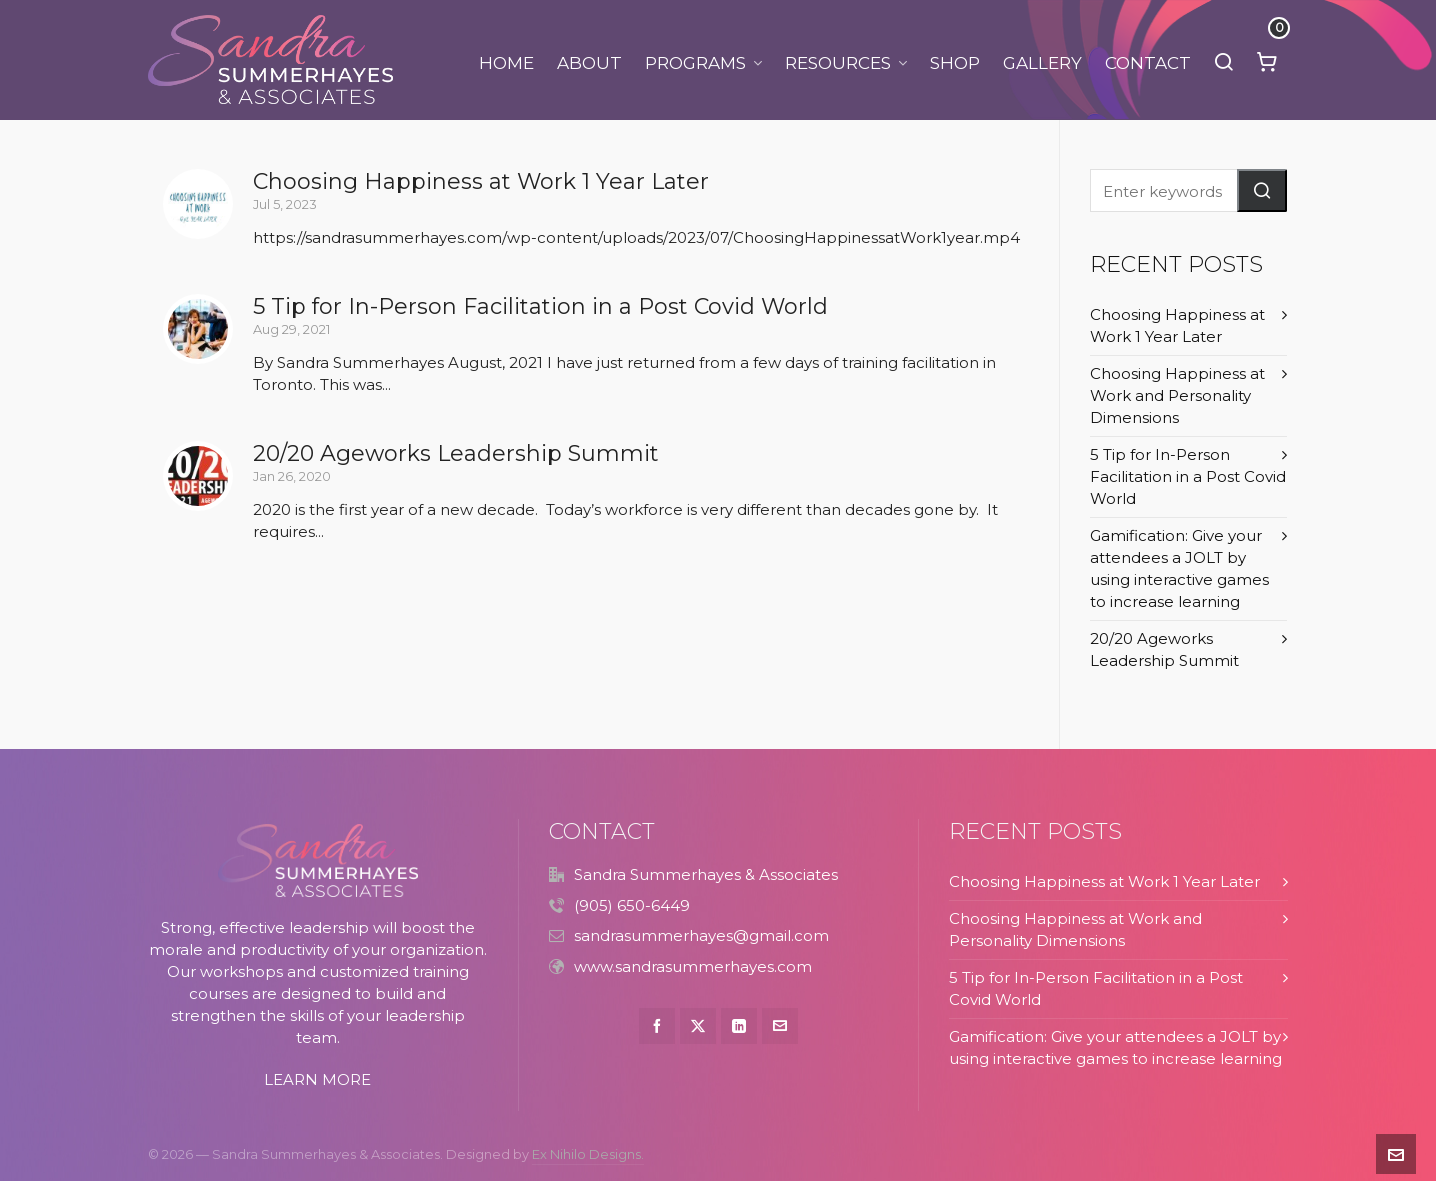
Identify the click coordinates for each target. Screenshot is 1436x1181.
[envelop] (780, 1026)
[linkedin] (739, 1026)
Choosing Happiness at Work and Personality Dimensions (1177, 395)
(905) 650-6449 (632, 905)
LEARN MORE (317, 1079)
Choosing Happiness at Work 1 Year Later (481, 181)
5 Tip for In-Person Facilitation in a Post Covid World (540, 306)
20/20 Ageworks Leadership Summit (456, 453)
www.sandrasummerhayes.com (693, 966)
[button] (1262, 190)
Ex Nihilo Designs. (588, 1154)
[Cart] (1267, 60)
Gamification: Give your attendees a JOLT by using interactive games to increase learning (1179, 568)
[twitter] (698, 1026)
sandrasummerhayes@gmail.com (701, 935)
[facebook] (657, 1026)
